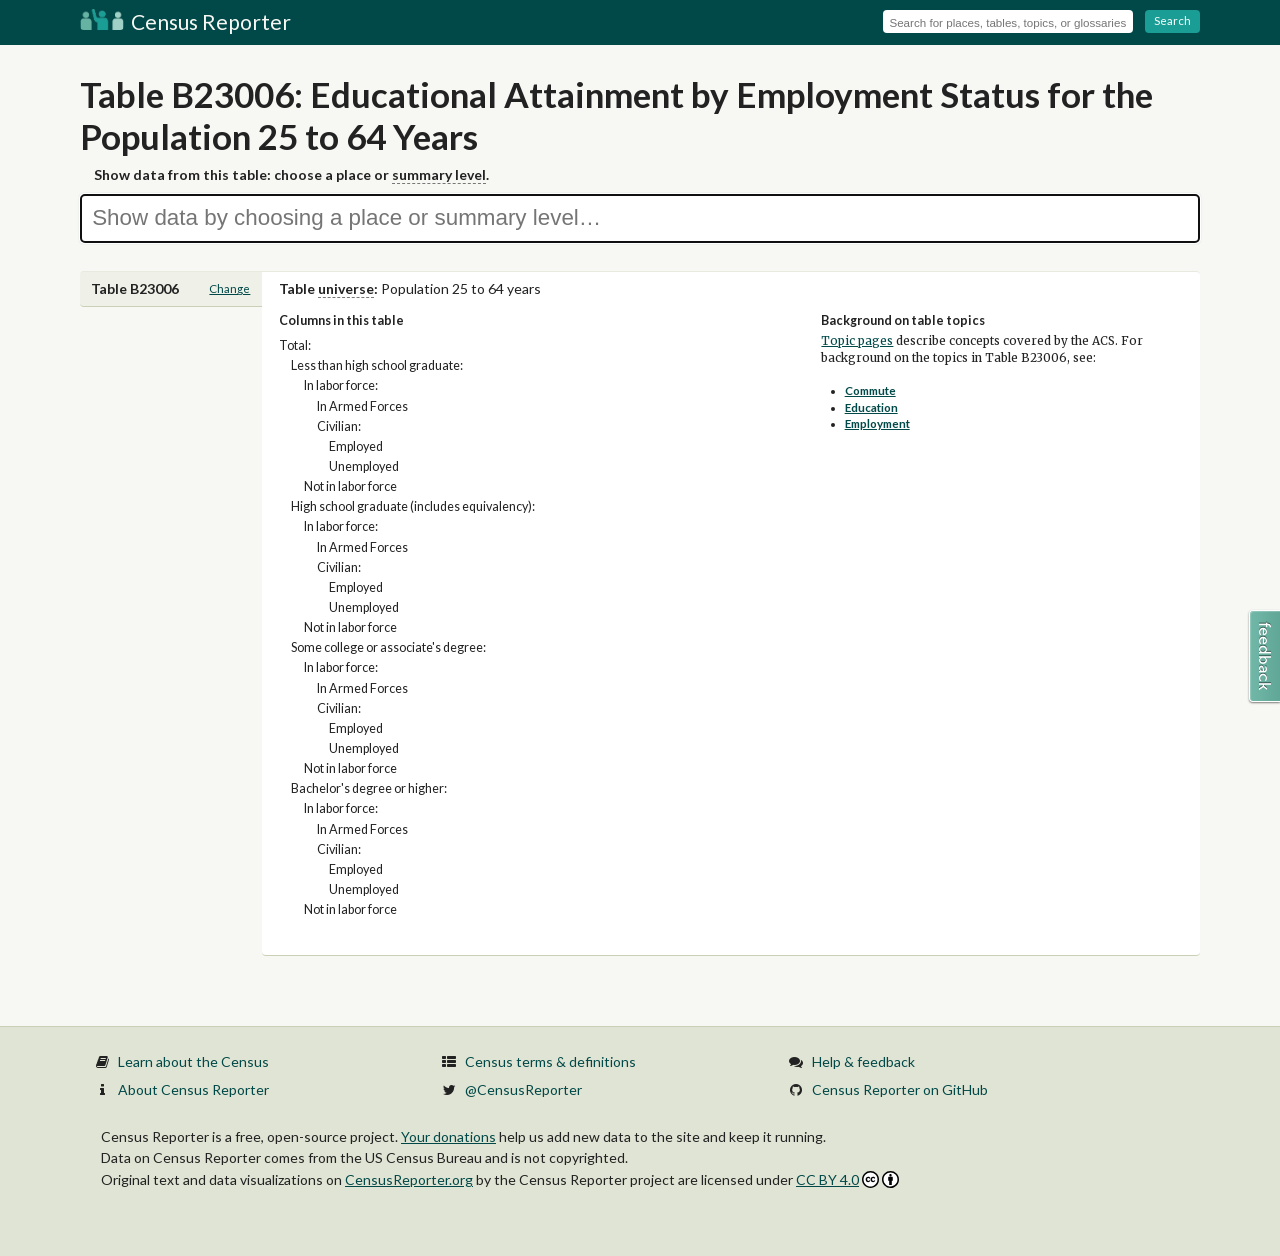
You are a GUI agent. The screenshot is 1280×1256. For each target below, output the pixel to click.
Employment (877, 423)
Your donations (448, 1136)
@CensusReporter (523, 1089)
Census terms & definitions (550, 1061)
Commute (870, 390)
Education (871, 407)
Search (1172, 20)
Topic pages (857, 341)
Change (229, 288)
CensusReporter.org (409, 1179)
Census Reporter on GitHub (900, 1089)
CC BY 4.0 (847, 1179)
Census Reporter (185, 21)
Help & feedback (863, 1061)
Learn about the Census (193, 1061)
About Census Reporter (193, 1089)
